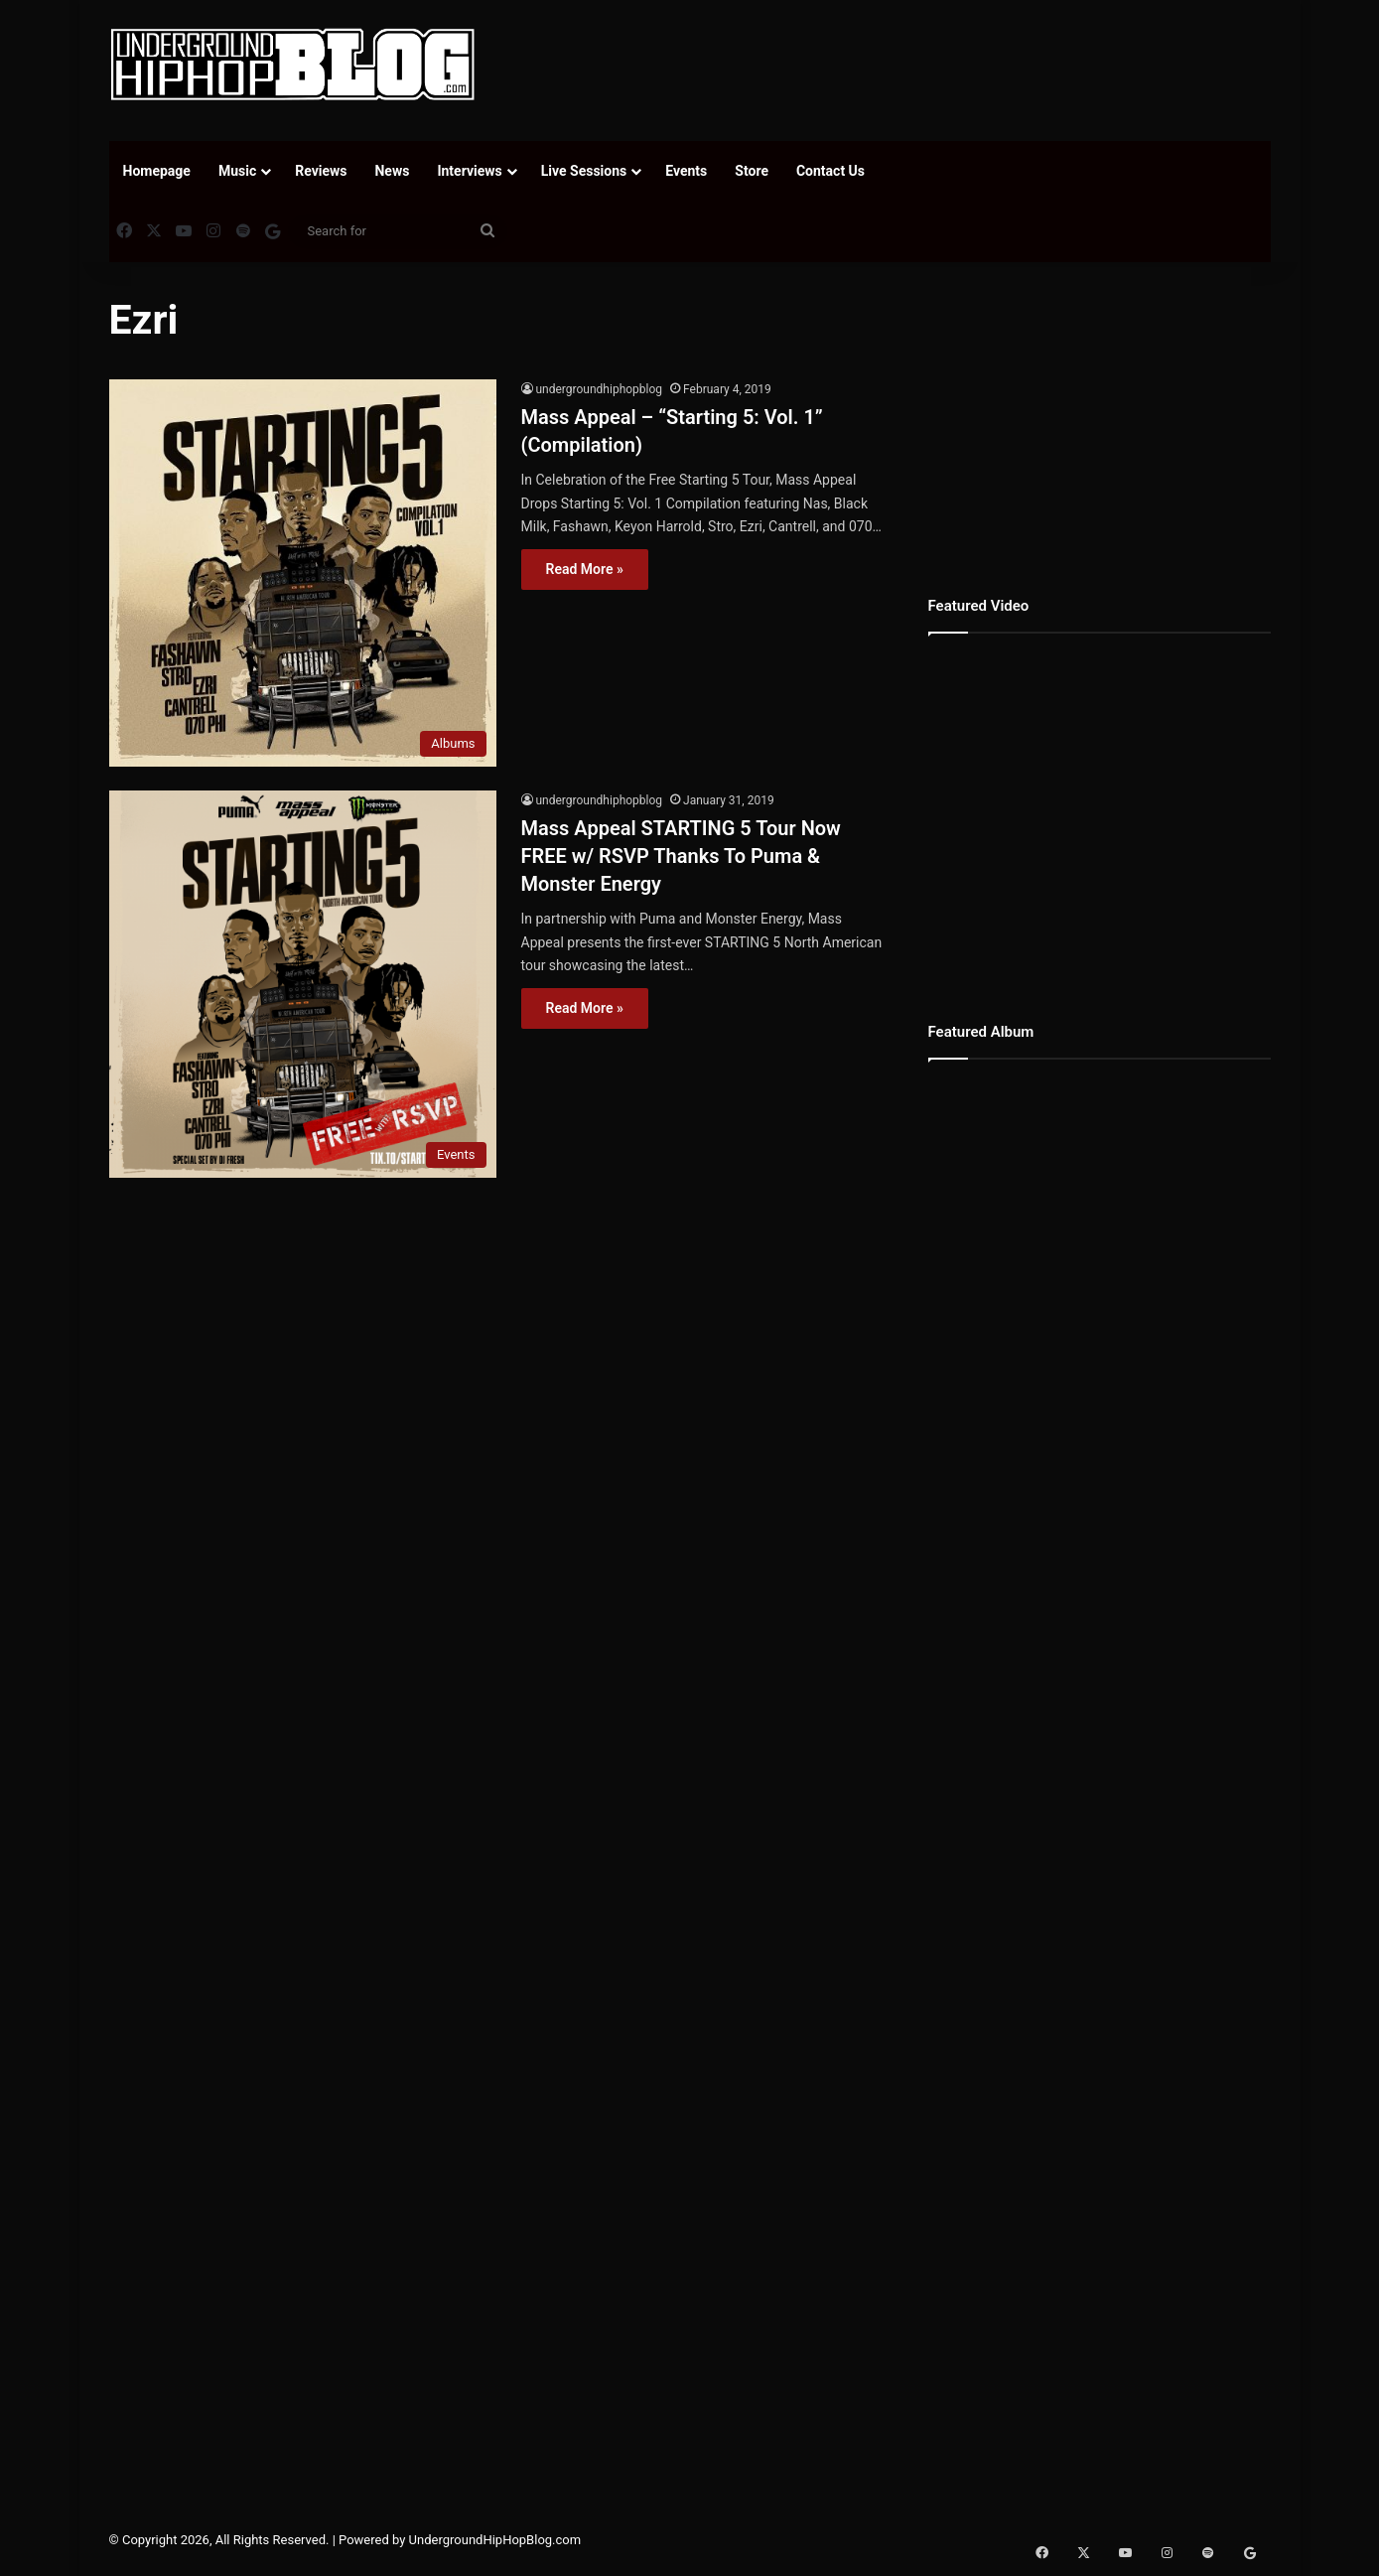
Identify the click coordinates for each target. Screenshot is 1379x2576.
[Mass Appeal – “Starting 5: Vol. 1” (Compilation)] (302, 573)
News (391, 171)
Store (751, 171)
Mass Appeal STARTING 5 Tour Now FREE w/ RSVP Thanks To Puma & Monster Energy (681, 856)
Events (686, 171)
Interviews (469, 171)
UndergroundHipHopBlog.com (495, 2539)
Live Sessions (584, 171)
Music (237, 171)
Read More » (584, 569)
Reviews (320, 171)
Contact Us (830, 171)
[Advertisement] (888, 64)
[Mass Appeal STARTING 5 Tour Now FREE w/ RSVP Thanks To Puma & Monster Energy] (302, 984)
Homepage (157, 171)
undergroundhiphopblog (599, 389)
